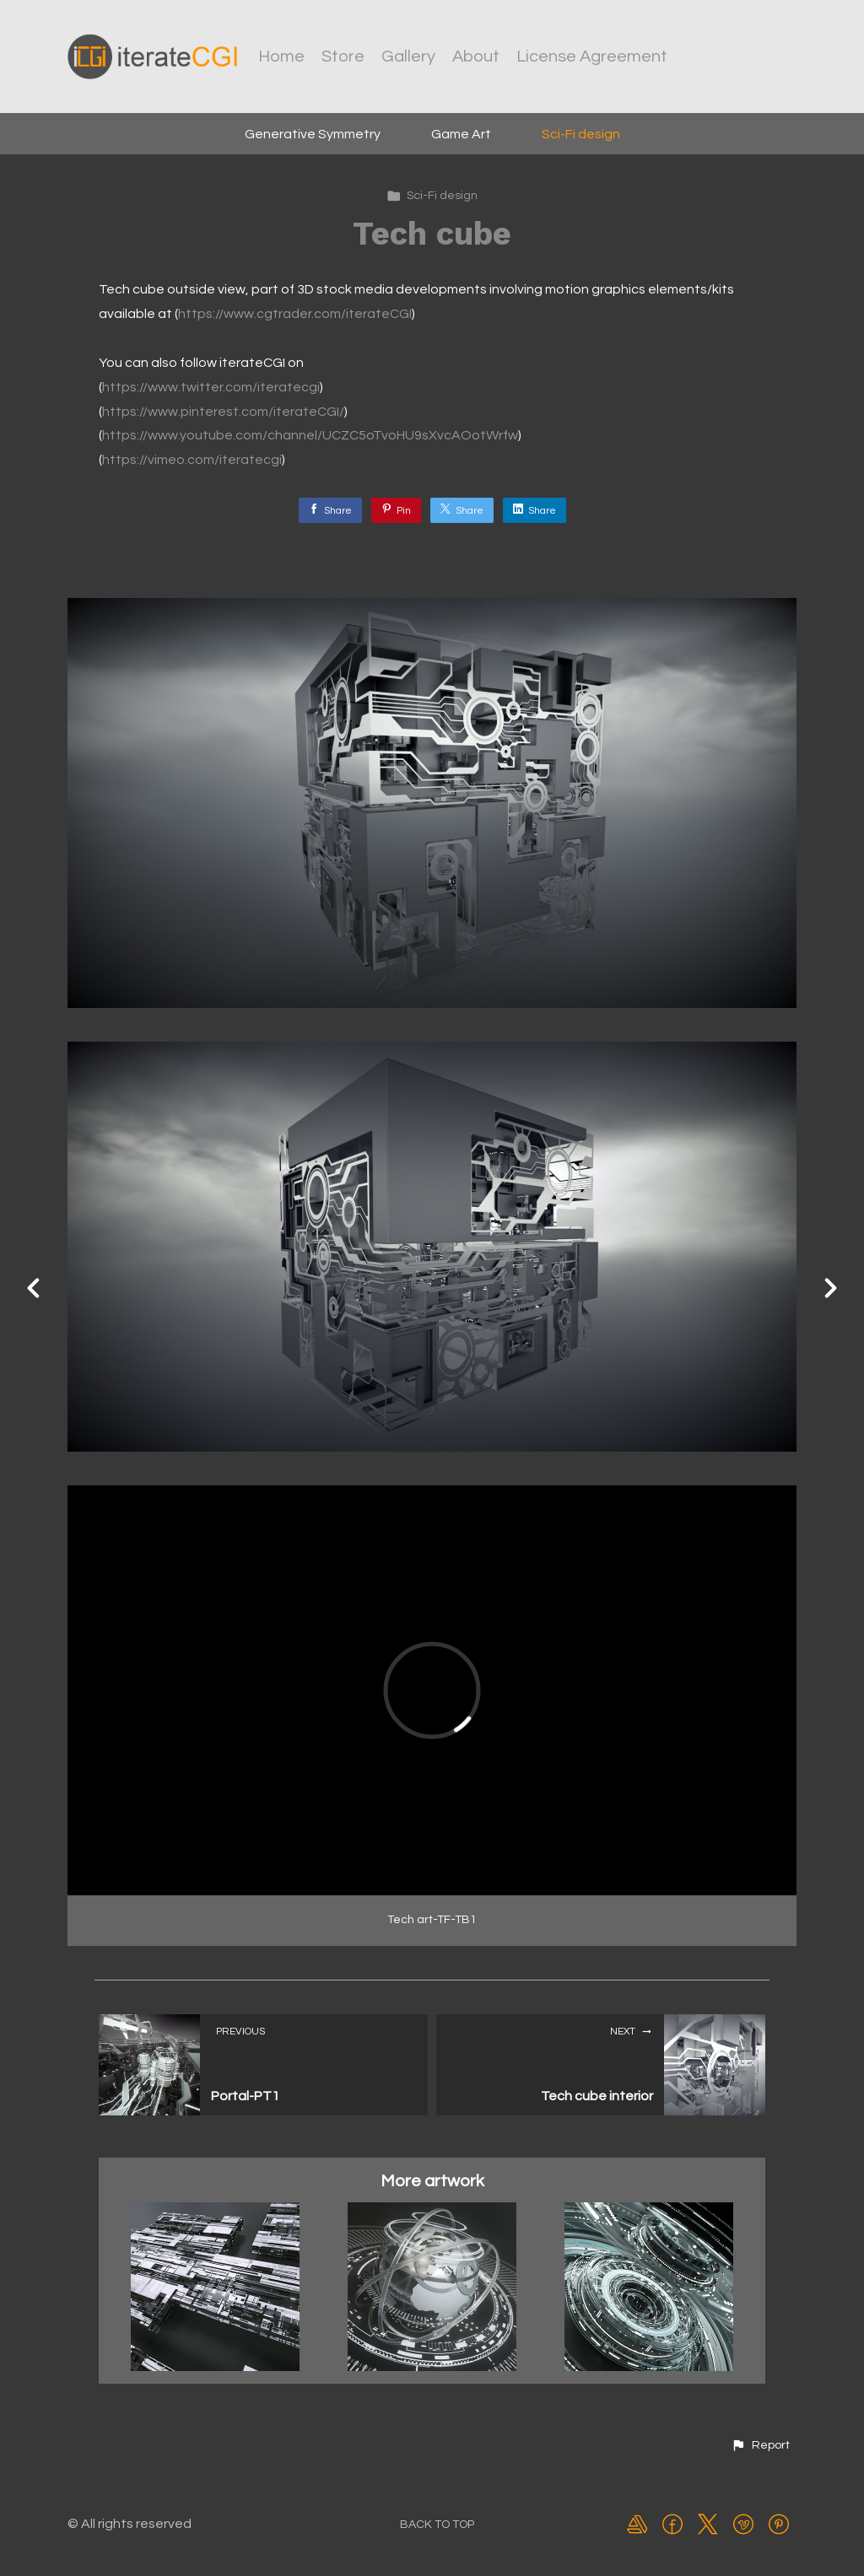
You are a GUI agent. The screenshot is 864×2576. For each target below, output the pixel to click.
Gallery (408, 56)
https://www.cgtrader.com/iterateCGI (295, 314)
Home (281, 56)
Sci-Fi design (581, 134)
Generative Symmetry (313, 134)
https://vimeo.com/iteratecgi (192, 459)
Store (342, 56)
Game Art (461, 134)
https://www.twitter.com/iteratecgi (211, 387)
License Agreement (591, 56)
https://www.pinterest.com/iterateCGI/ (223, 411)
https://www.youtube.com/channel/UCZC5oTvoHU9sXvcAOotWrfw (310, 435)
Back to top (437, 2524)
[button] (760, 2445)
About (476, 56)
